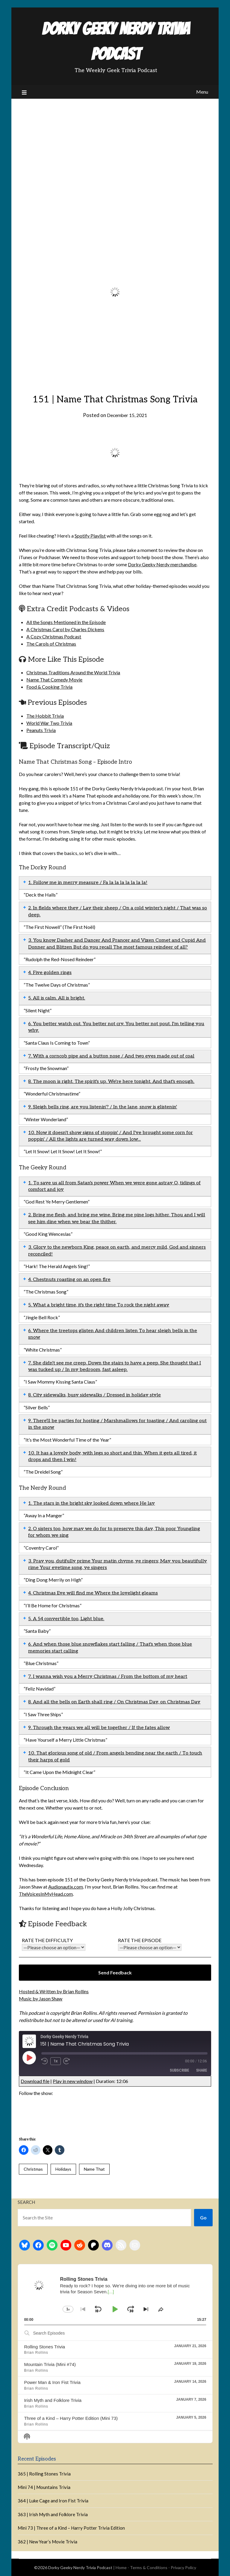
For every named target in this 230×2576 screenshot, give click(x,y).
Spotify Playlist (90, 535)
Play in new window (73, 2081)
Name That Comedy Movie (54, 679)
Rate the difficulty (53, 1943)
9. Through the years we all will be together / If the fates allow (99, 1728)
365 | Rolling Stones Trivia (44, 2473)
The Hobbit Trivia (45, 716)
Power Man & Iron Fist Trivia (52, 2382)
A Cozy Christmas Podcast (53, 636)
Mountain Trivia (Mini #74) (50, 2364)
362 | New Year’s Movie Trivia (47, 2541)
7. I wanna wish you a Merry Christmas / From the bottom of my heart (107, 1676)
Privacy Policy (183, 2567)
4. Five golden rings (50, 973)
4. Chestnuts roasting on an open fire (69, 1279)
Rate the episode (149, 1943)
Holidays (63, 2169)
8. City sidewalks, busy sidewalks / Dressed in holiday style (94, 1395)
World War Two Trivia (49, 723)
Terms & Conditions (148, 2567)
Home (121, 2567)
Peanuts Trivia (41, 730)
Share (201, 2070)
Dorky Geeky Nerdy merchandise (162, 564)
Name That (94, 2169)
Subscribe (179, 2070)
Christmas (33, 2169)
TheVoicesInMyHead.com (46, 1894)
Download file (35, 2081)
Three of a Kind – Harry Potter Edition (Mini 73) (71, 2418)
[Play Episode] (29, 2057)
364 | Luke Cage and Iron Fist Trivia (53, 2500)
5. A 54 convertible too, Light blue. (66, 1619)
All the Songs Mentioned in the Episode (66, 622)
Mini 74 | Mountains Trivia (44, 2487)
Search (26, 2202)
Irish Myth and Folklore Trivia (52, 2400)
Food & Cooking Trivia (49, 687)
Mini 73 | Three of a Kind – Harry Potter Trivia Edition (71, 2528)
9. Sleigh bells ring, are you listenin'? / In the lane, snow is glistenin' (102, 1107)
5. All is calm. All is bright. (56, 998)
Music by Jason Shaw (40, 1998)
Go (203, 2217)
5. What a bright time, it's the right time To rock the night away (98, 1305)
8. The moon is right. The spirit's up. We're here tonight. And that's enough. (111, 1081)
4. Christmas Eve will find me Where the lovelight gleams (93, 1593)
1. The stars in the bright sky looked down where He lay (91, 1503)
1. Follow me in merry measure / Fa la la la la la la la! (87, 882)
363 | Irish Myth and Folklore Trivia (53, 2514)
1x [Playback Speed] (56, 2061)
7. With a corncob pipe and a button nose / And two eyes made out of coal (111, 1056)
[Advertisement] (115, 143)
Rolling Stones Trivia (44, 2346)
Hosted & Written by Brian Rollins (54, 1991)
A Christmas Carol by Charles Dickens (65, 629)
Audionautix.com (65, 1886)
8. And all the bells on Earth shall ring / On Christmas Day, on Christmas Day (114, 1702)
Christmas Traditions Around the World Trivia (73, 672)
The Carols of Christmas (51, 643)
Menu (202, 92)
